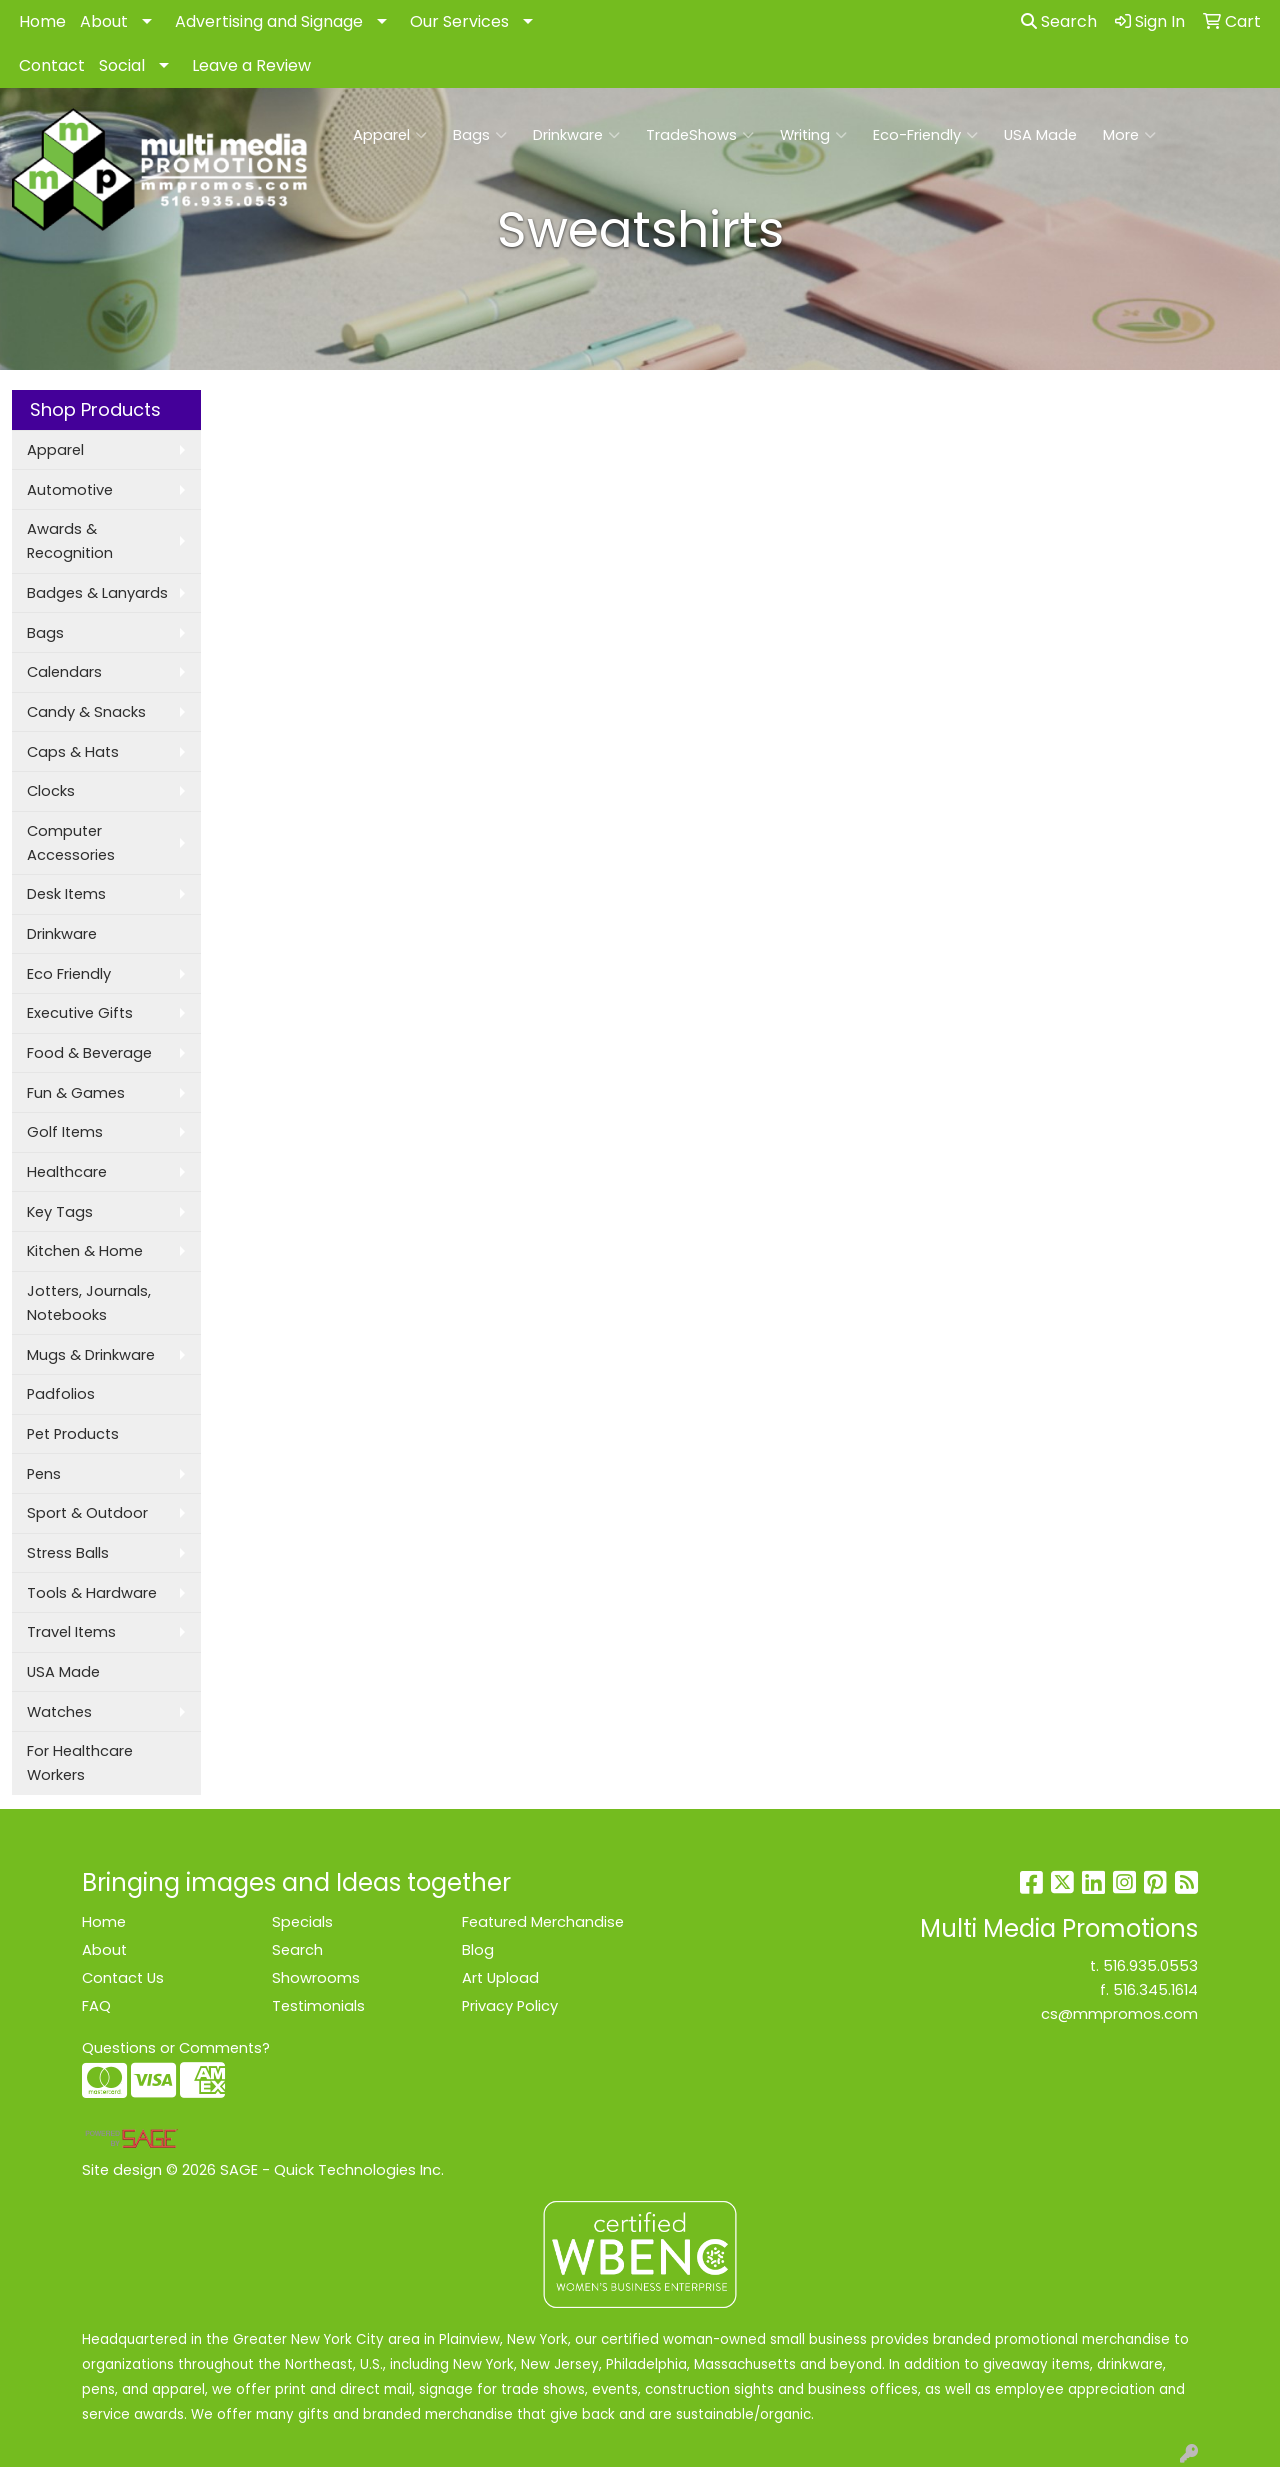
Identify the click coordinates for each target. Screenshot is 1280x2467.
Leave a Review (251, 65)
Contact (52, 65)
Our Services (459, 21)
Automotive (70, 490)
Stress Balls (68, 1553)
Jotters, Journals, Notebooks (89, 1303)
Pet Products (73, 1434)
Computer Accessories (71, 843)
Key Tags (60, 1212)
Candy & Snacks (86, 712)
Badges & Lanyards (97, 593)
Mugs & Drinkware (91, 1355)
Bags (480, 135)
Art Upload (500, 1978)
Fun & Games (76, 1093)
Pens (44, 1474)
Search (1059, 21)
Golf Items (65, 1132)
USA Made (1040, 135)
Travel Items (71, 1632)
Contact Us (123, 1978)
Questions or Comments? (176, 2048)
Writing (813, 135)
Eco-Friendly (925, 135)
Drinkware (576, 135)
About (104, 21)
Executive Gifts (80, 1013)
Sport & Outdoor (87, 1513)
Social (122, 65)
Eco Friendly (69, 974)
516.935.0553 (1150, 1966)
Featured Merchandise (543, 1922)
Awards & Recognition (70, 541)
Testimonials (318, 2006)
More (1129, 135)
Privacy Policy (510, 2006)
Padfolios (61, 1394)
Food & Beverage (89, 1053)
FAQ (96, 2006)
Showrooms (316, 1978)
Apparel (390, 135)
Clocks (51, 791)
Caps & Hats (73, 752)
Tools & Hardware (92, 1593)
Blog (478, 1950)
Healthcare (67, 1172)
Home (42, 21)
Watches (59, 1712)
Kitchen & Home (85, 1251)
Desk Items (66, 894)
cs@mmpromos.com (1119, 2014)
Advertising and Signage (269, 21)
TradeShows (700, 135)
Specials (302, 1922)
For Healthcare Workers (80, 1763)
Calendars (64, 672)
